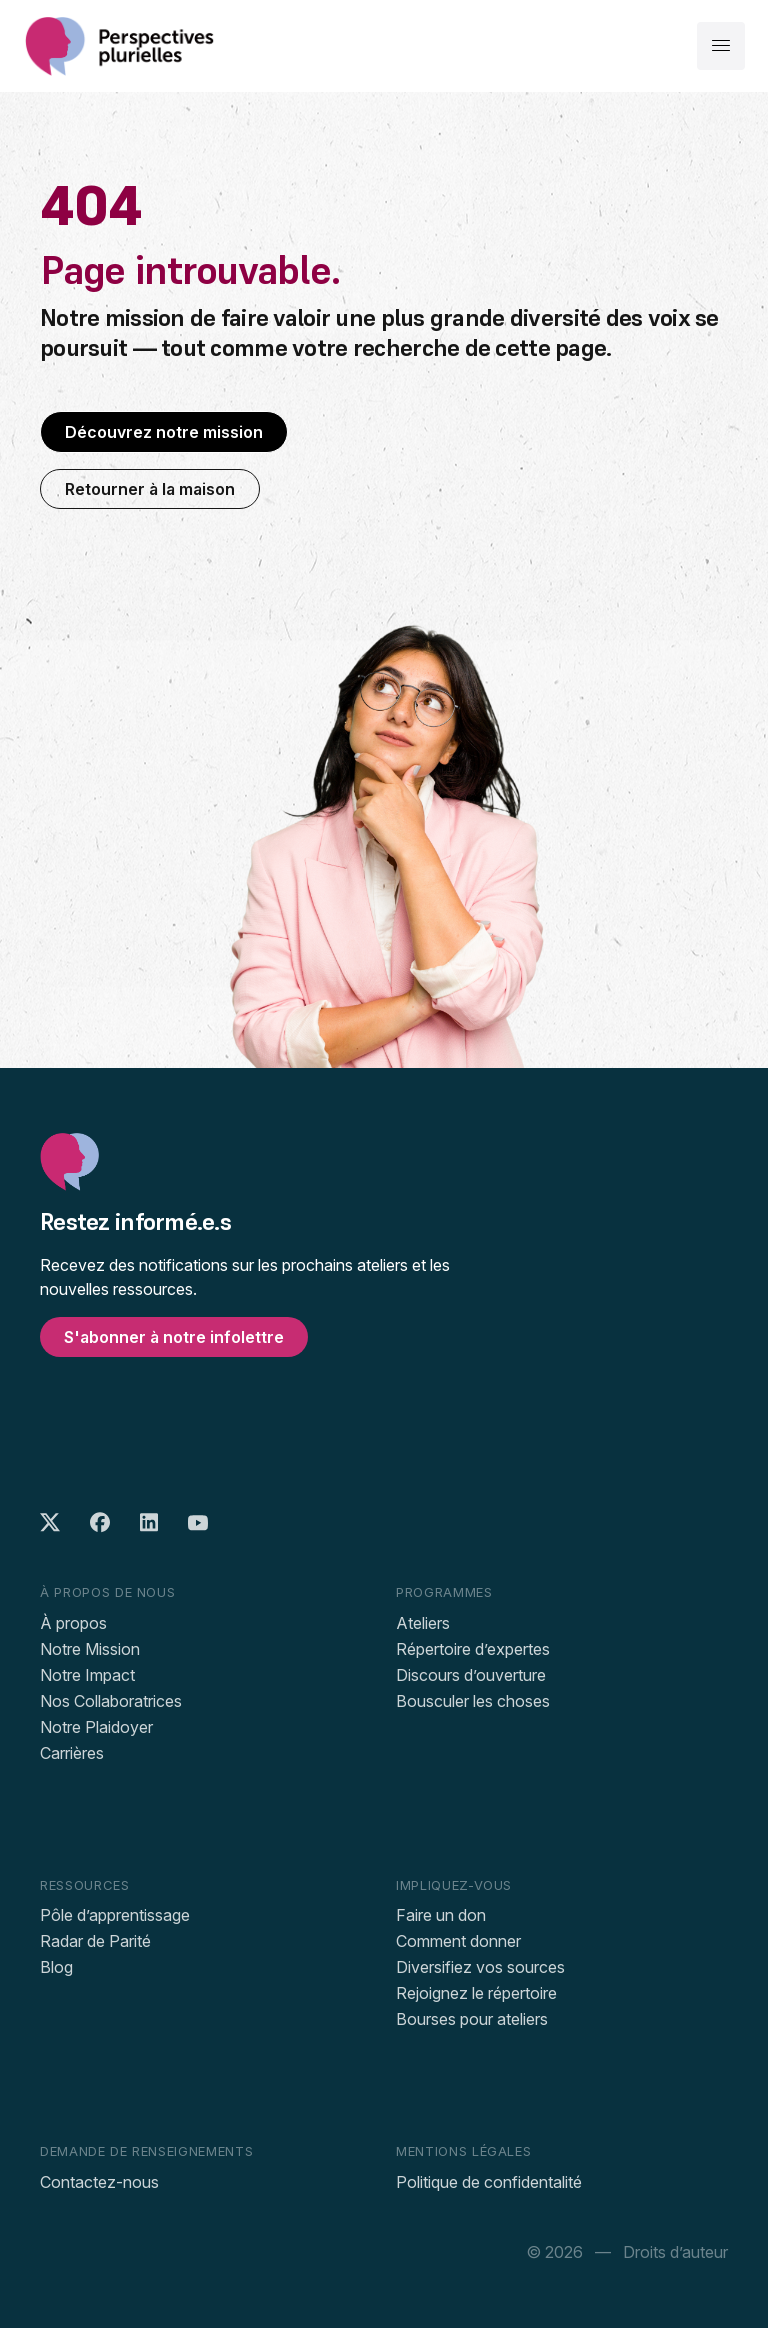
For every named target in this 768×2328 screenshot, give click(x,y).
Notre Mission (90, 1649)
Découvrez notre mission (164, 432)
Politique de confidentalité (489, 2182)
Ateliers (423, 1623)
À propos (73, 1623)
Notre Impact (87, 1675)
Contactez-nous (99, 2182)
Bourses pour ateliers (472, 2019)
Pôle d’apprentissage (115, 1915)
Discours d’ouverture (471, 1675)
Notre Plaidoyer (96, 1727)
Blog (56, 1967)
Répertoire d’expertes (473, 1649)
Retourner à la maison (150, 489)
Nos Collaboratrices (111, 1701)
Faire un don (441, 1915)
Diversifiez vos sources (480, 1967)
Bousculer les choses (473, 1701)
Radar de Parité (95, 1941)
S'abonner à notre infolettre (174, 1337)
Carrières (72, 1753)
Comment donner (458, 1941)
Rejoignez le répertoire (476, 1993)
